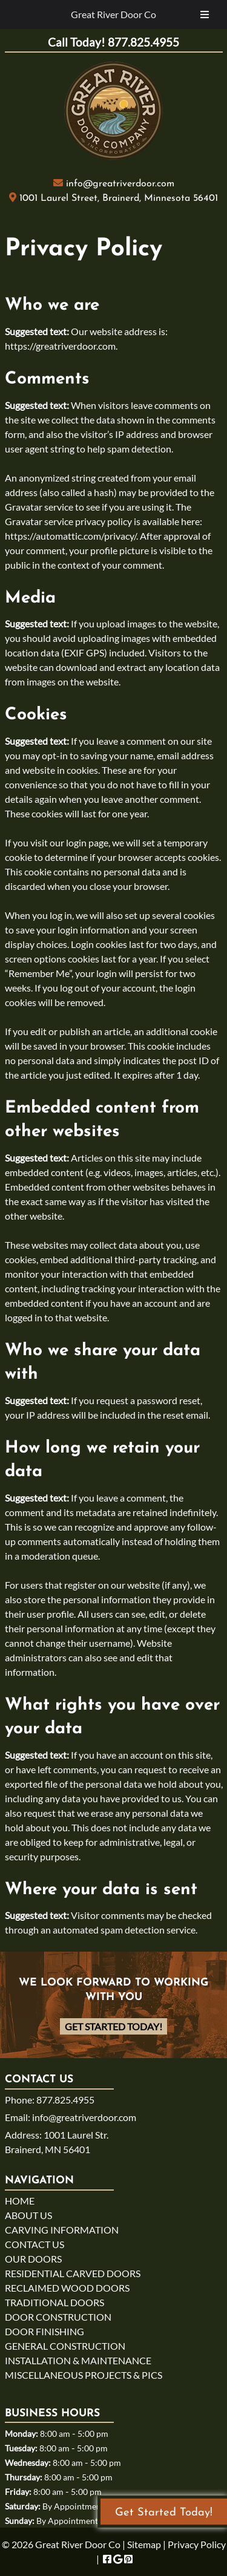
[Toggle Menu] (204, 14)
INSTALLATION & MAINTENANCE (78, 2360)
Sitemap (144, 2544)
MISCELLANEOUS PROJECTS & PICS (83, 2375)
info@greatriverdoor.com (120, 184)
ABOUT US (28, 2215)
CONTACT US (34, 2244)
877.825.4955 (65, 2099)
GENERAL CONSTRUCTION (65, 2346)
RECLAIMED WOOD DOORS (67, 2287)
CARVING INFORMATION (62, 2229)
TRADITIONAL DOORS (54, 2302)
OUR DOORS (33, 2258)
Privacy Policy (197, 2544)
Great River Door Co (113, 14)
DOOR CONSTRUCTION (58, 2317)
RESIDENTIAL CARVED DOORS (72, 2273)
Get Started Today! (113, 2026)
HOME (20, 2200)
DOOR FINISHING (44, 2331)
